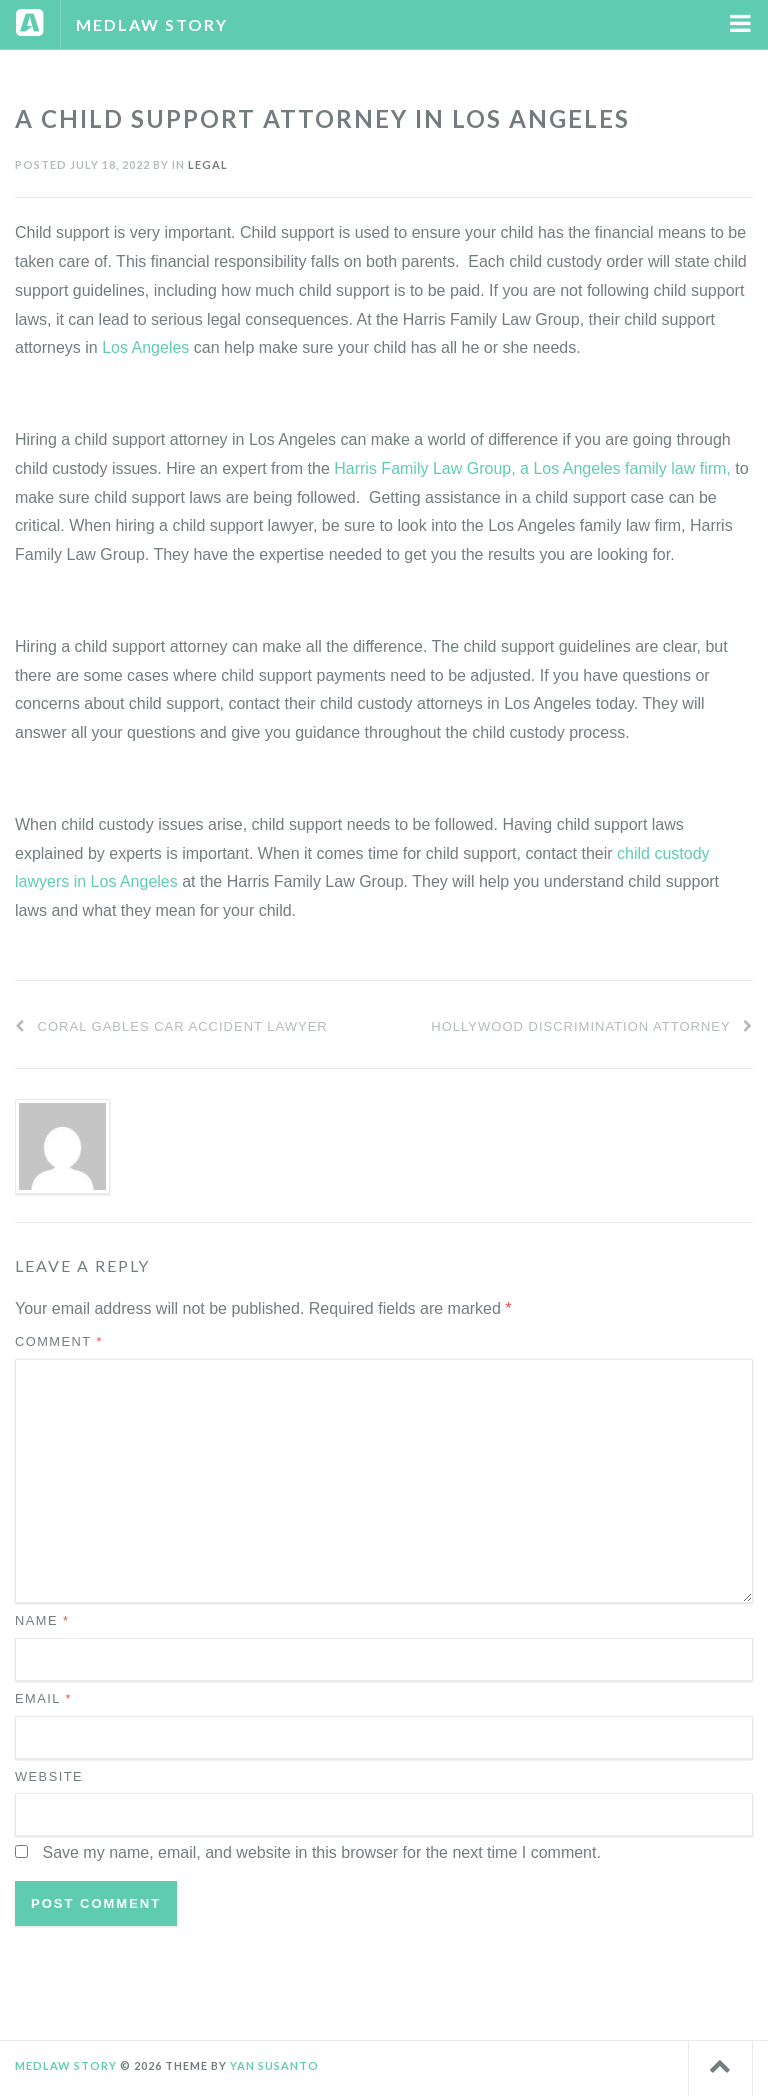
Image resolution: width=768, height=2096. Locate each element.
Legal (208, 164)
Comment (59, 1341)
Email (43, 1698)
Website (49, 1776)
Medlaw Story (152, 24)
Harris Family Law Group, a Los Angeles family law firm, (532, 468)
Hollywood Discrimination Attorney (592, 1026)
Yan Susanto (274, 2065)
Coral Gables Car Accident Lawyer (171, 1026)
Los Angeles (145, 347)
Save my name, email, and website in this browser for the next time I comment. (321, 1852)
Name (42, 1620)
